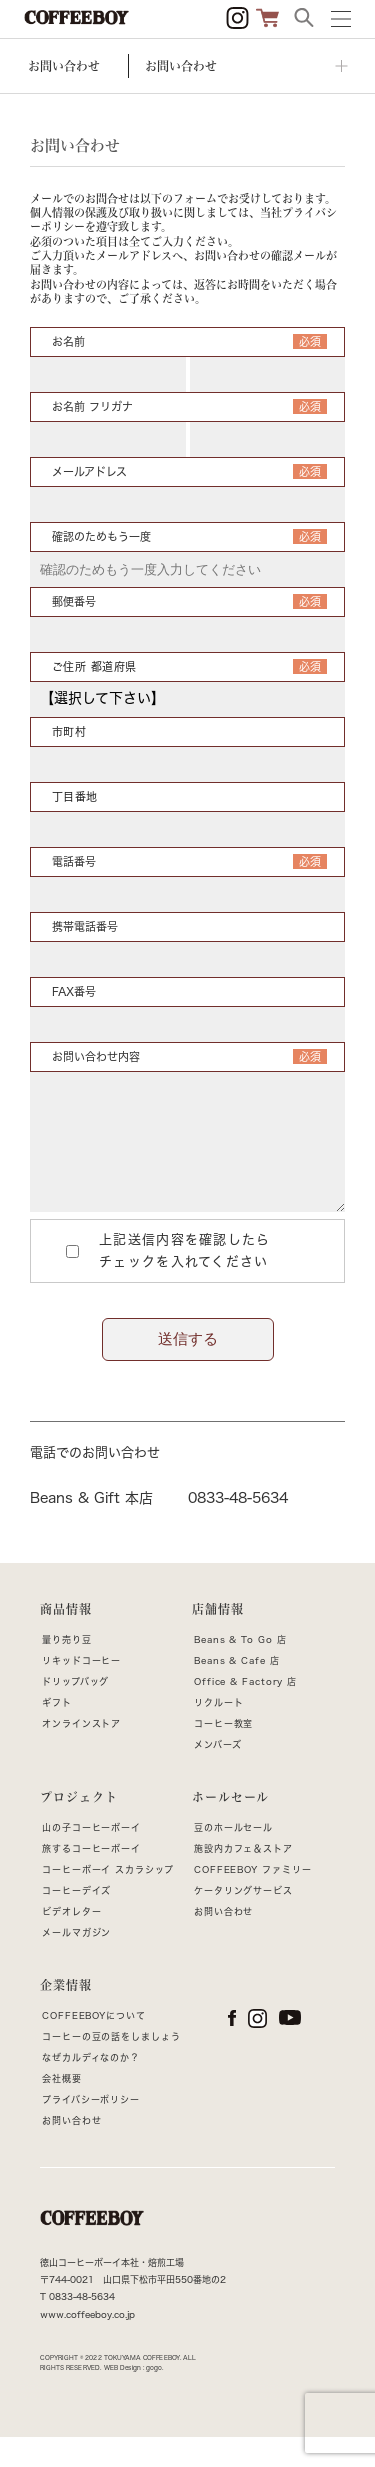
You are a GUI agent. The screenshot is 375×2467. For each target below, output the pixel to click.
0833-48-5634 (238, 1528)
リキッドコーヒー (81, 1690)
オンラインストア (81, 1753)
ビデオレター (71, 1941)
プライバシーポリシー (91, 2129)
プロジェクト (78, 1827)
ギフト (57, 1732)
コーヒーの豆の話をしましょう (111, 2066)
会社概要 (62, 2108)
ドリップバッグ (75, 1711)
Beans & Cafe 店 (237, 1690)
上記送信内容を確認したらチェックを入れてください (162, 1280)
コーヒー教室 (223, 1753)
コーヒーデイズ (76, 1920)
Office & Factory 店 (245, 1711)
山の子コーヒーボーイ (91, 1857)
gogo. (154, 2398)
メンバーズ (218, 1774)
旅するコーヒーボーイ (91, 1878)
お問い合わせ (223, 1941)
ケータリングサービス (243, 1920)
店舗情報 (218, 1639)
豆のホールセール (233, 1857)
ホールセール (230, 1827)
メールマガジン (76, 1962)
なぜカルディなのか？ (91, 2087)
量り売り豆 (67, 1669)
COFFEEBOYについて (94, 2045)
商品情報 (66, 1639)
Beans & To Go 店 (240, 1669)
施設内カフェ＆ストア (243, 1878)
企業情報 (66, 2015)
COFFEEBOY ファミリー (253, 1899)
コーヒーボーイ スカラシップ (108, 1899)
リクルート (219, 1732)
